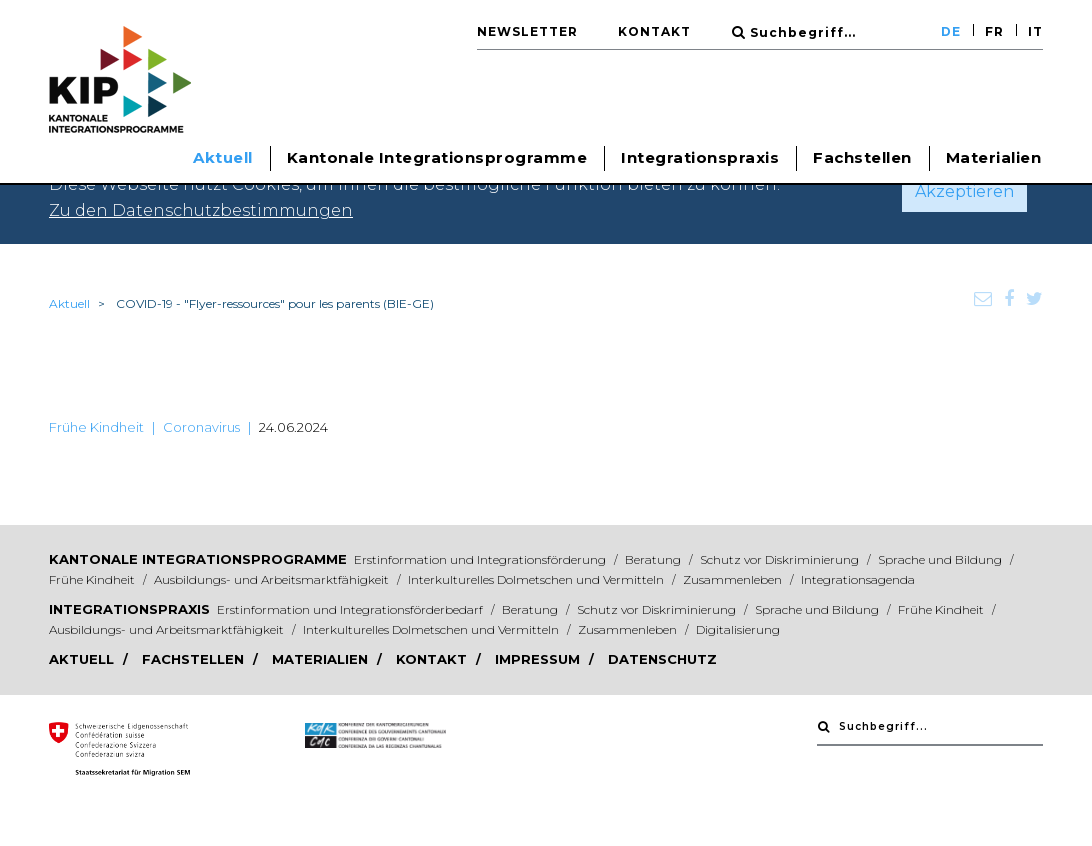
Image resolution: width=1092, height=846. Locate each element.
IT (1035, 31)
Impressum (539, 659)
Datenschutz (662, 659)
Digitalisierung (738, 629)
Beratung (654, 559)
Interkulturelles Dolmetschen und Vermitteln (537, 579)
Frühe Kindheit (96, 427)
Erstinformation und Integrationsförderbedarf (351, 609)
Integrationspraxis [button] (700, 157)
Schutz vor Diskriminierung (781, 559)
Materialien (994, 157)
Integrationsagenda (858, 579)
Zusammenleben (734, 579)
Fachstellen (862, 157)
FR (994, 31)
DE (951, 31)
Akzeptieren (964, 191)
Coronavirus (201, 427)
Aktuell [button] (223, 157)
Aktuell (69, 303)
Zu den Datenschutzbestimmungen (201, 210)
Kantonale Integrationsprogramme (198, 559)
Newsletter (527, 31)
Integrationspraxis (129, 609)
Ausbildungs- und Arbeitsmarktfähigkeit (273, 579)
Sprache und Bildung (941, 559)
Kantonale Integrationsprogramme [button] (437, 157)
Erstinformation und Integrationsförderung (481, 559)
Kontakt (654, 31)
